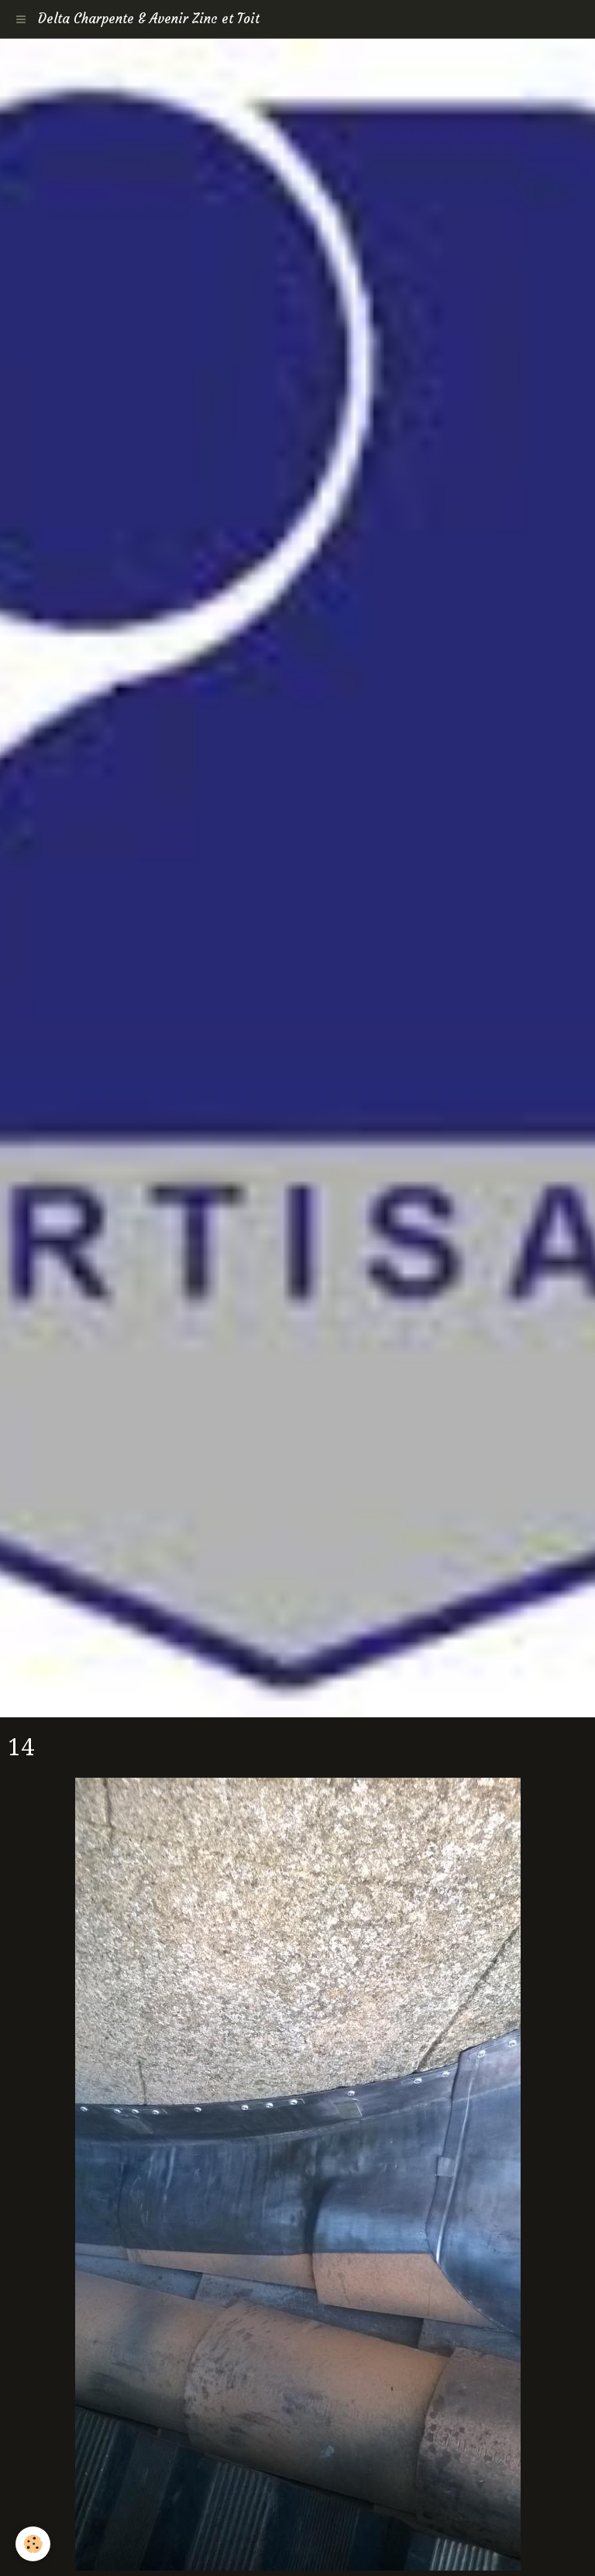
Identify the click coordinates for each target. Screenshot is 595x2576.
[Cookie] (32, 2543)
